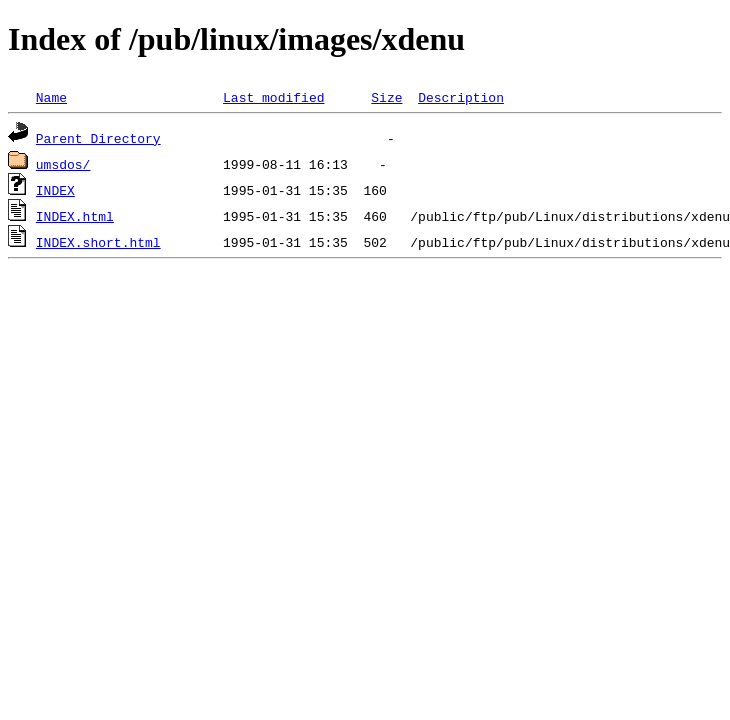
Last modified (273, 97)
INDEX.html (75, 216)
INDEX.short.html (98, 242)
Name (51, 97)
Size (386, 97)
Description (461, 97)
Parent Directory (98, 138)
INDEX (55, 190)
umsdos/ (63, 164)
